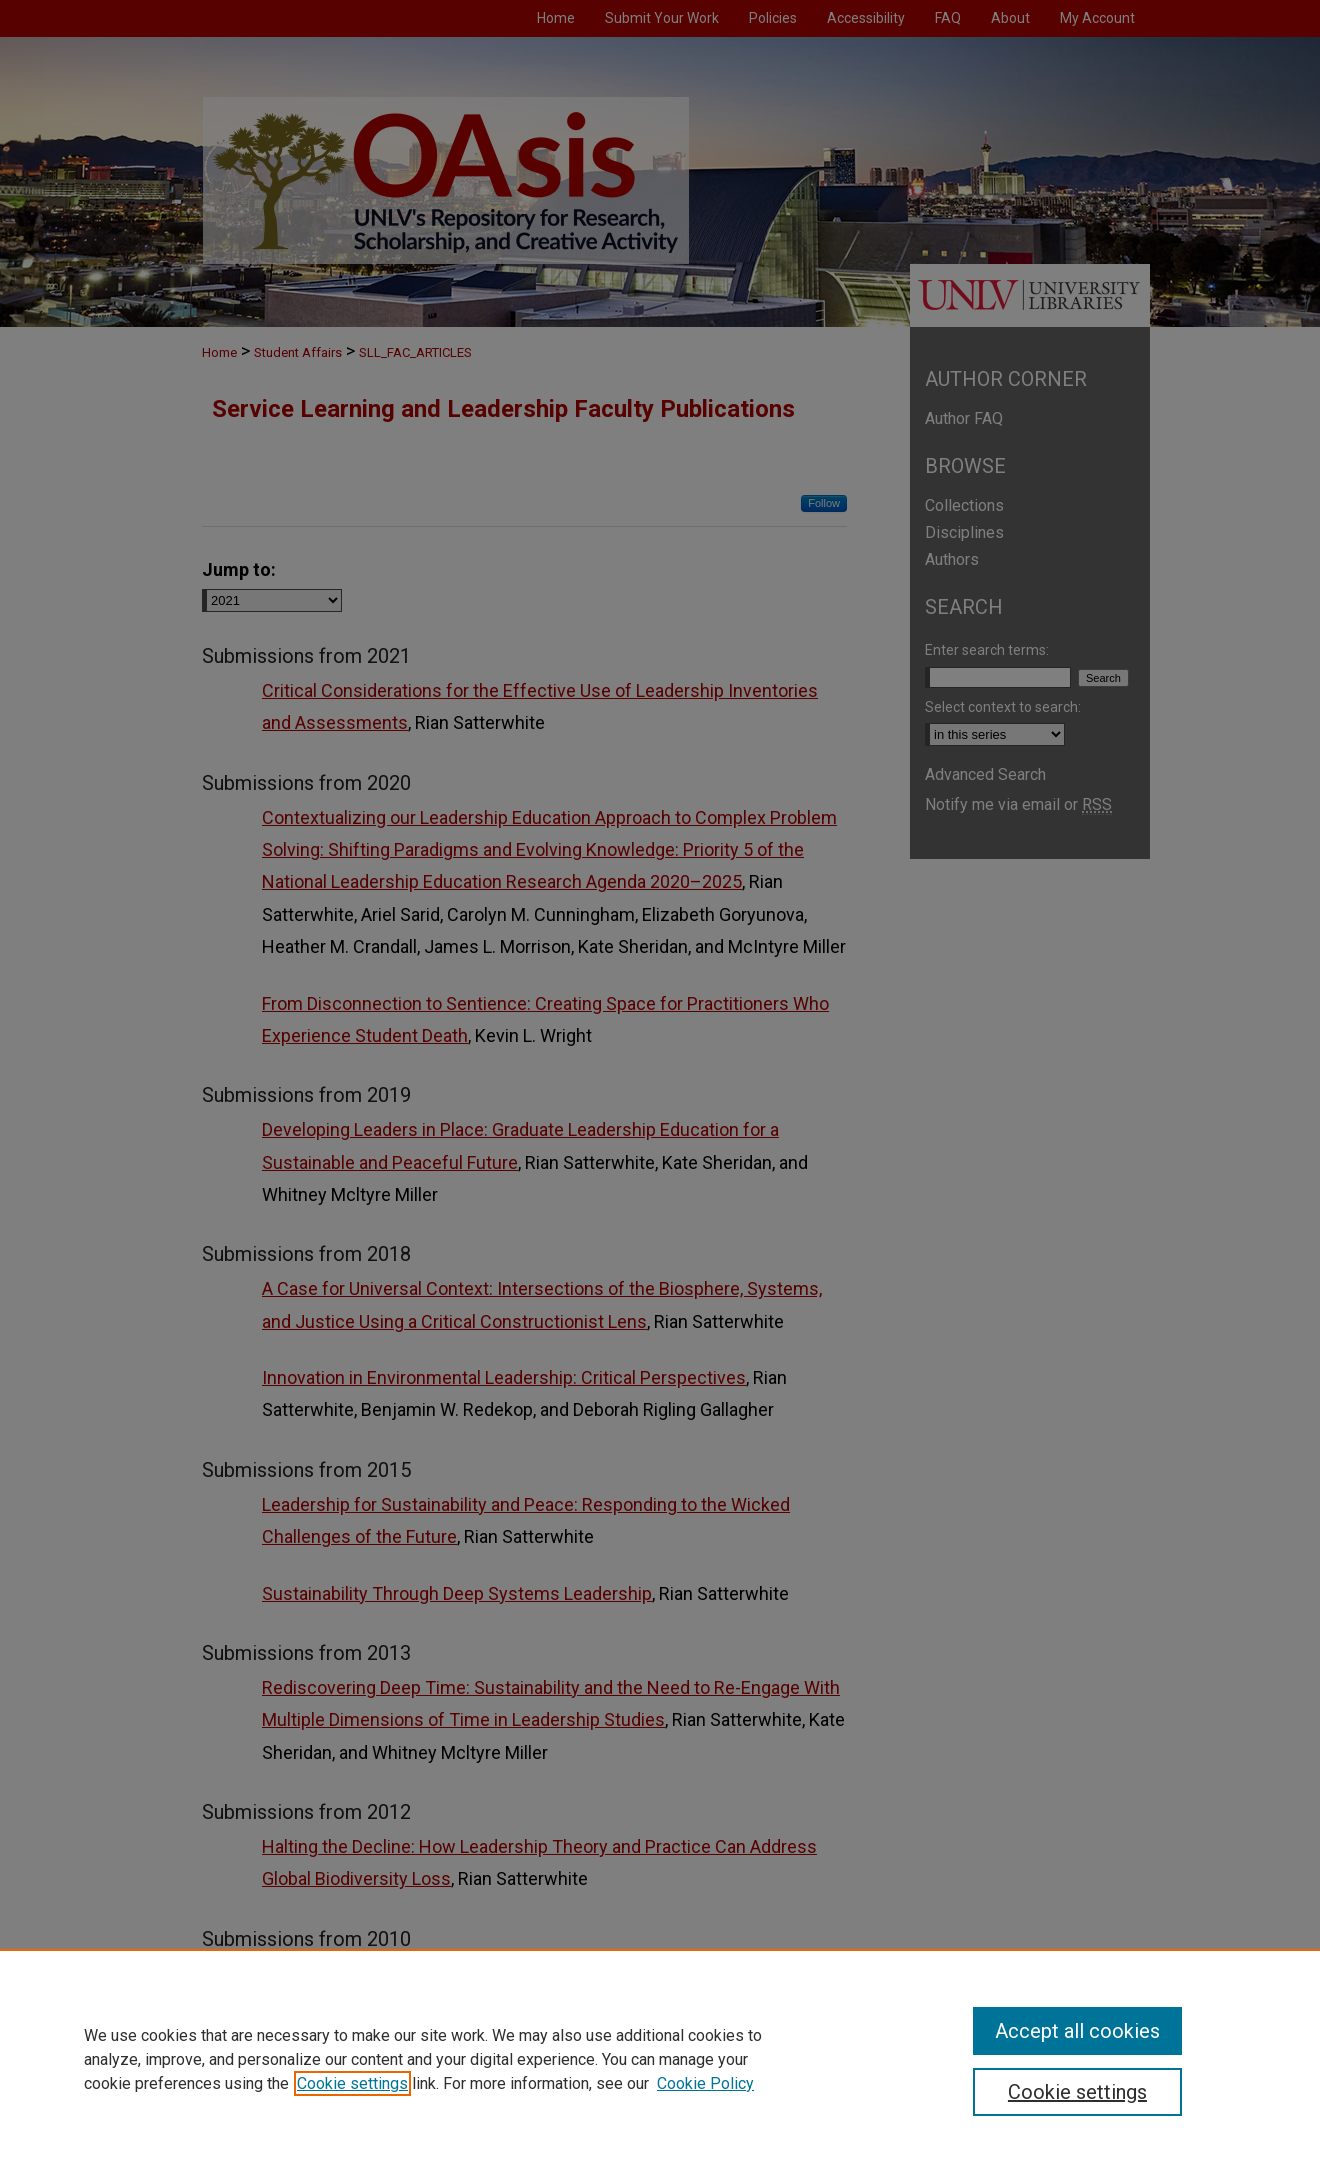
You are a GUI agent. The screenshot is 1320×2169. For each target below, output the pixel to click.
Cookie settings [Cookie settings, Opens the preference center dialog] (1077, 2092)
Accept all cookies (1077, 2031)
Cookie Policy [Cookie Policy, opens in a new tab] (705, 2083)
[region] (660, 2059)
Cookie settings (352, 2083)
